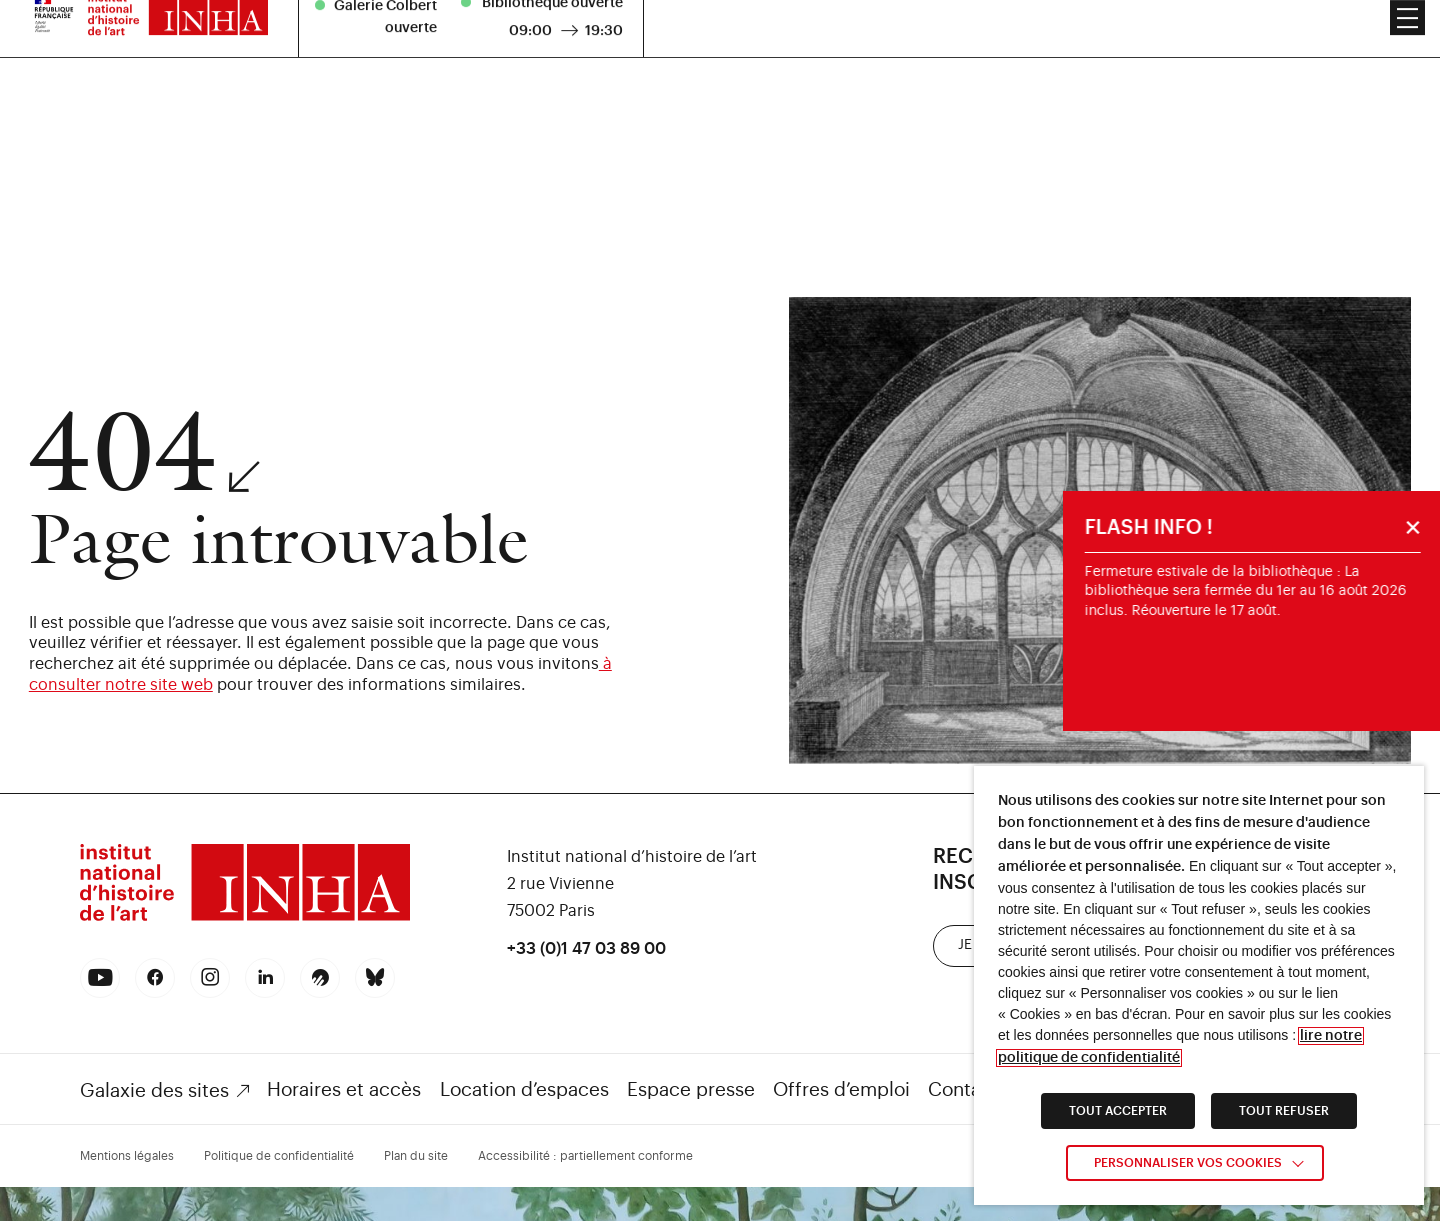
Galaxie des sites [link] (154, 1090)
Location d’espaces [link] (524, 1089)
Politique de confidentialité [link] (279, 1156)
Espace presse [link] (691, 1089)
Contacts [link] (968, 1089)
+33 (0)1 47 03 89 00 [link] (586, 949)
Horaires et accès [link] (344, 1089)
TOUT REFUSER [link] (1284, 1111)
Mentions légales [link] (127, 1156)
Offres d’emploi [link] (841, 1089)
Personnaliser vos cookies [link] (1188, 1163)
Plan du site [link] (416, 1156)
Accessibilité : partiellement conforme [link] (585, 1156)
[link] (245, 918)
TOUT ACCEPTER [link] (1118, 1111)
